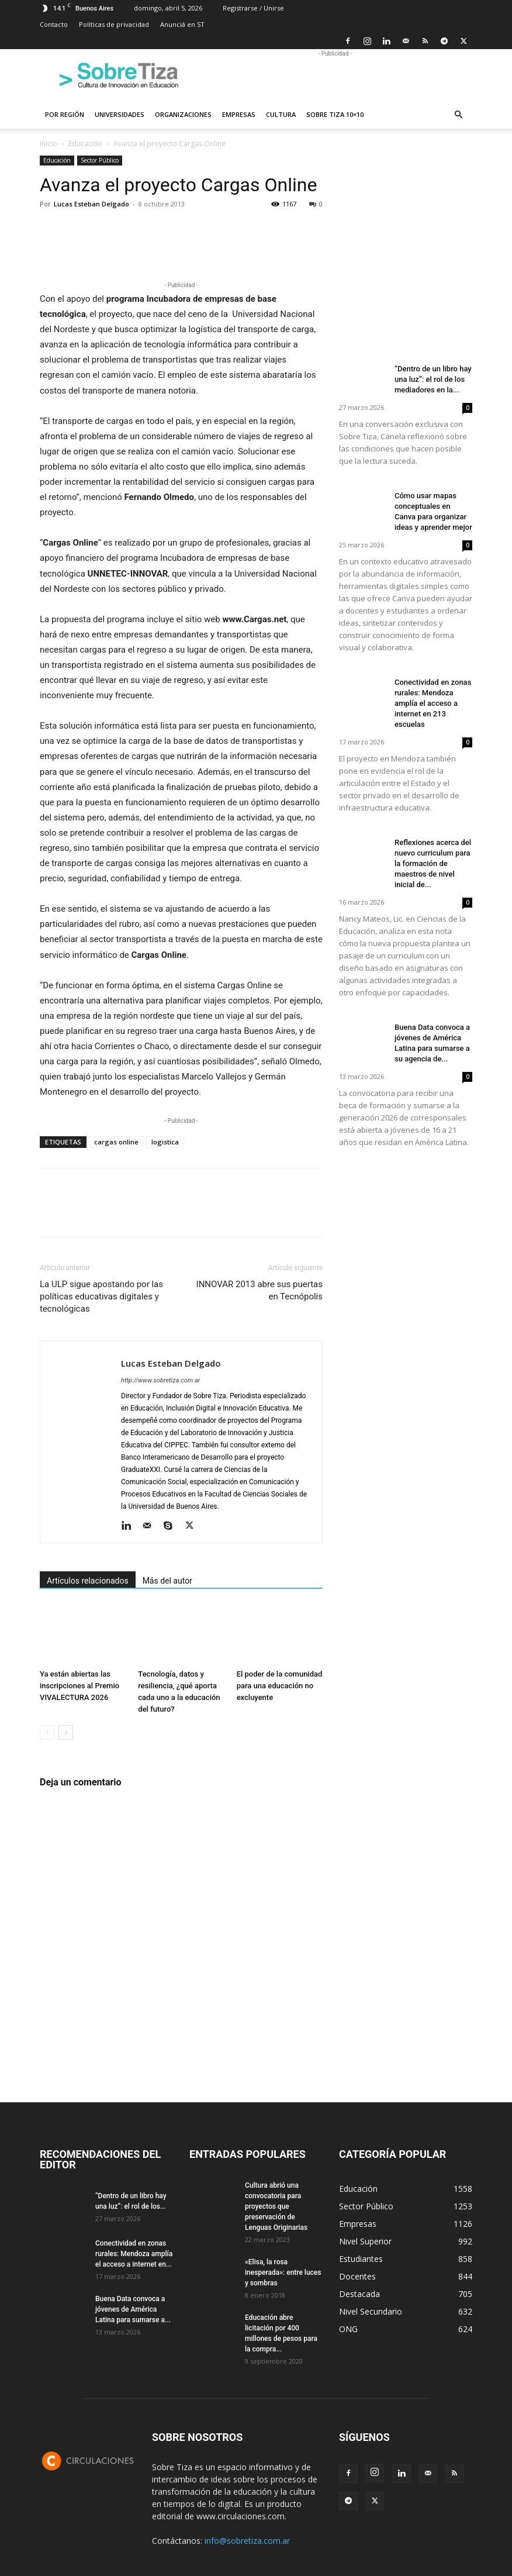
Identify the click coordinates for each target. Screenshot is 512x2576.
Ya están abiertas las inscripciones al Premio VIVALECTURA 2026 (79, 1686)
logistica (165, 1141)
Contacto (54, 24)
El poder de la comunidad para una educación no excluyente (280, 1686)
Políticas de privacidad (114, 24)
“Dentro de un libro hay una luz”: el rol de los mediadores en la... (433, 379)
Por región (64, 114)
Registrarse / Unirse (253, 8)
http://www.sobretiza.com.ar (160, 1380)
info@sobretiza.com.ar (247, 2540)
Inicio (48, 144)
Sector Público (100, 160)
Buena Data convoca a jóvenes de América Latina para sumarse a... (133, 2309)
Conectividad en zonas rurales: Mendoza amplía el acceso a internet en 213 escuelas (433, 703)
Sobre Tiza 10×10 (335, 114)
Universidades (119, 114)
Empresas (238, 114)
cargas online (116, 1141)
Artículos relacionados (88, 1580)
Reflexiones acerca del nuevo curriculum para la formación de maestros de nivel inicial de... (433, 863)
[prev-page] (47, 1732)
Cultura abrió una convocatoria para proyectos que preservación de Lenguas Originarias (276, 2206)
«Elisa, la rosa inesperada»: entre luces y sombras (283, 2272)
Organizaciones (183, 114)
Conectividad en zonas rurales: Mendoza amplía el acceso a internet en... (133, 2253)
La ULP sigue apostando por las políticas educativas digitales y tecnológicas (101, 1296)
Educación (85, 144)
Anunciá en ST (182, 24)
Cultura (281, 114)
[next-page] (65, 1732)
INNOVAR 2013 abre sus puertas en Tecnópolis (259, 1290)
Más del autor (167, 1580)
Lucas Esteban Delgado (91, 203)
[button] (458, 114)
